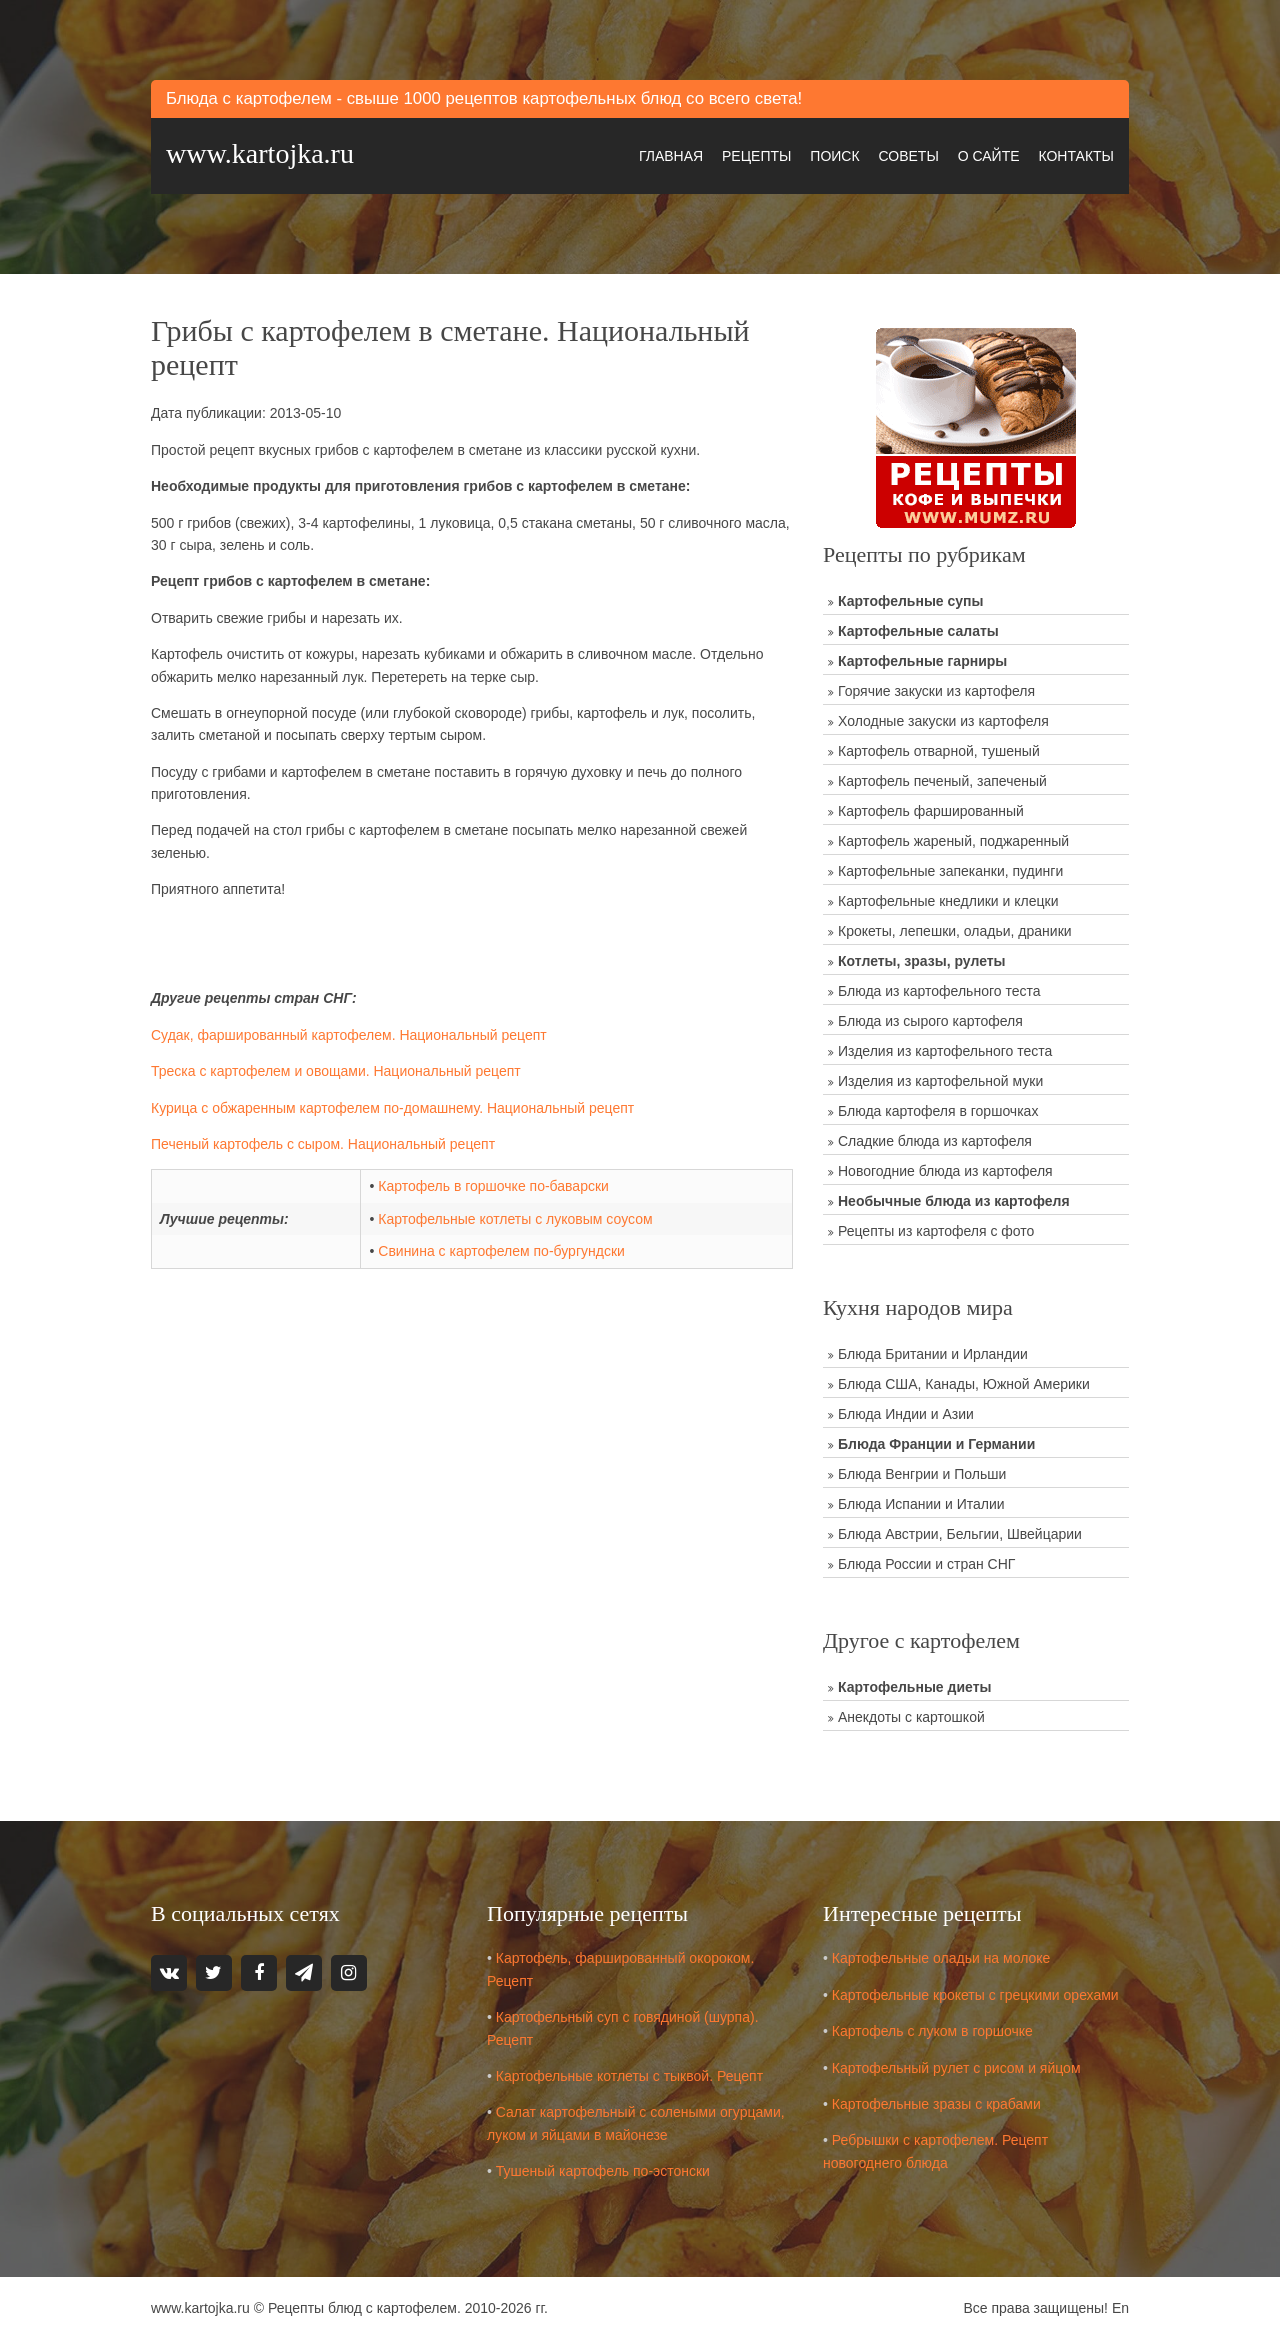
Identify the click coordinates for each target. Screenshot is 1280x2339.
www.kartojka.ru (260, 153)
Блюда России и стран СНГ (926, 1564)
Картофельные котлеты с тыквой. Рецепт (629, 2076)
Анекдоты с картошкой (911, 1717)
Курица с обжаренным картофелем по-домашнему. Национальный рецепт (392, 1108)
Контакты (1076, 156)
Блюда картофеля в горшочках (938, 1111)
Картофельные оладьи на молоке (941, 1958)
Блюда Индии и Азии (906, 1414)
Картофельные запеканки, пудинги (950, 871)
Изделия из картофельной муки (940, 1081)
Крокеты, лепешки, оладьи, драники (955, 931)
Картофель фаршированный (931, 811)
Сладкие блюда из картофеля (935, 1141)
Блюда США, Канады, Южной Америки (964, 1384)
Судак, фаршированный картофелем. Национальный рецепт (349, 1035)
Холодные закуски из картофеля (943, 721)
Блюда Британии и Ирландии (933, 1354)
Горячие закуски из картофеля (936, 691)
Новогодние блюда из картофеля (945, 1171)
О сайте (989, 156)
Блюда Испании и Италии (921, 1504)
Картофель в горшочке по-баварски (493, 1186)
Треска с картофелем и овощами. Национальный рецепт (336, 1071)
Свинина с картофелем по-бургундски (501, 1251)
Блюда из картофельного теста (939, 991)
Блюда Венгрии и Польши (922, 1474)
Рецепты (756, 156)
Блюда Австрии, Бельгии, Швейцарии (960, 1534)
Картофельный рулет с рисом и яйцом (956, 2068)
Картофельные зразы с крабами (936, 2104)
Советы (908, 156)
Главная (671, 156)
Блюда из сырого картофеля (930, 1021)
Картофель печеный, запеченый (942, 781)
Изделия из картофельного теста (945, 1051)
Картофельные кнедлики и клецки (948, 901)
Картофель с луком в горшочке (932, 2031)
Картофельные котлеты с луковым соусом (515, 1219)
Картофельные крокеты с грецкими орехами (975, 1995)
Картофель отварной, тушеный (939, 751)
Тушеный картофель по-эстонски (603, 2171)
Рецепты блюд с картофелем (362, 2308)
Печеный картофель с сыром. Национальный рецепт (323, 1144)
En (1120, 2308)
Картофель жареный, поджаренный (953, 841)
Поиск (834, 156)
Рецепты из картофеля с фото (936, 1231)
